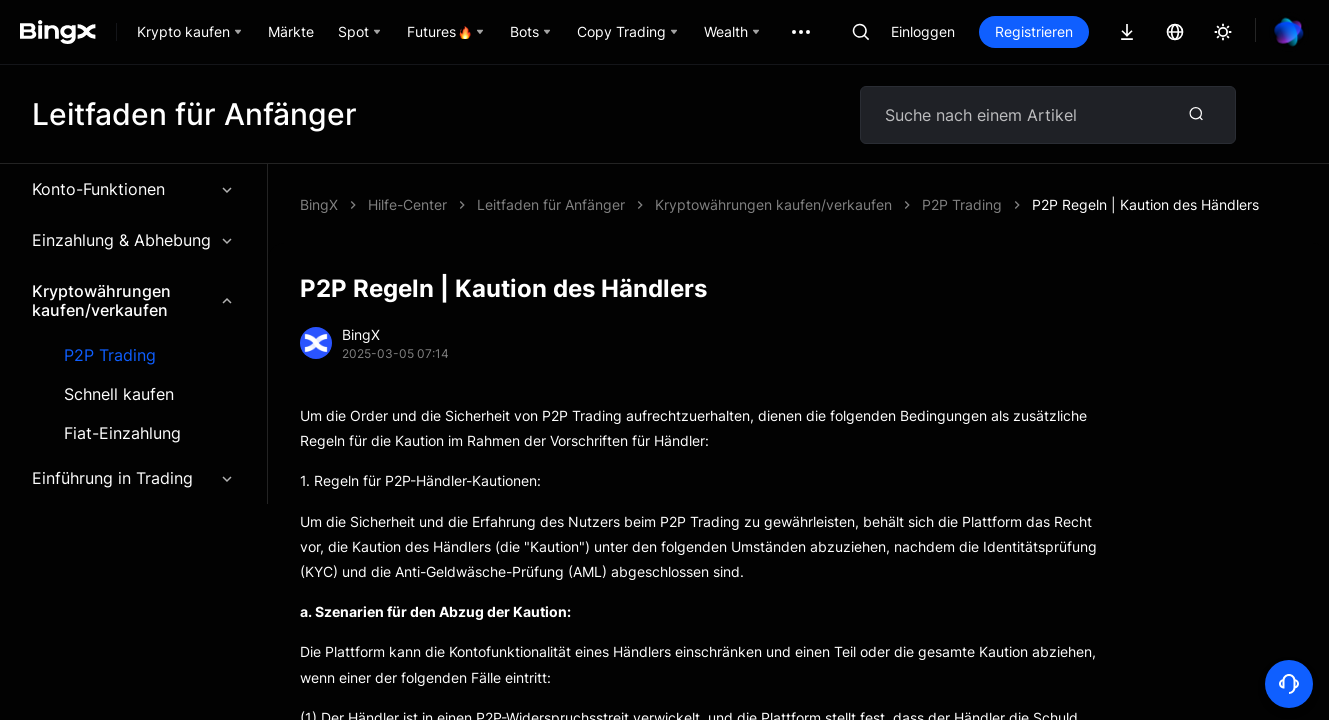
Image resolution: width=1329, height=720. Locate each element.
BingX (319, 204)
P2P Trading (110, 355)
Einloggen (923, 31)
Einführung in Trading (133, 478)
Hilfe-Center (407, 204)
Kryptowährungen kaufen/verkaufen (133, 300)
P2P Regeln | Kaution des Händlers (1145, 204)
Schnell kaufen (119, 394)
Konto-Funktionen (133, 189)
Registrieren (1034, 31)
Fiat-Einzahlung (122, 433)
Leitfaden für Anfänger (551, 204)
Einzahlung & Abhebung (133, 240)
